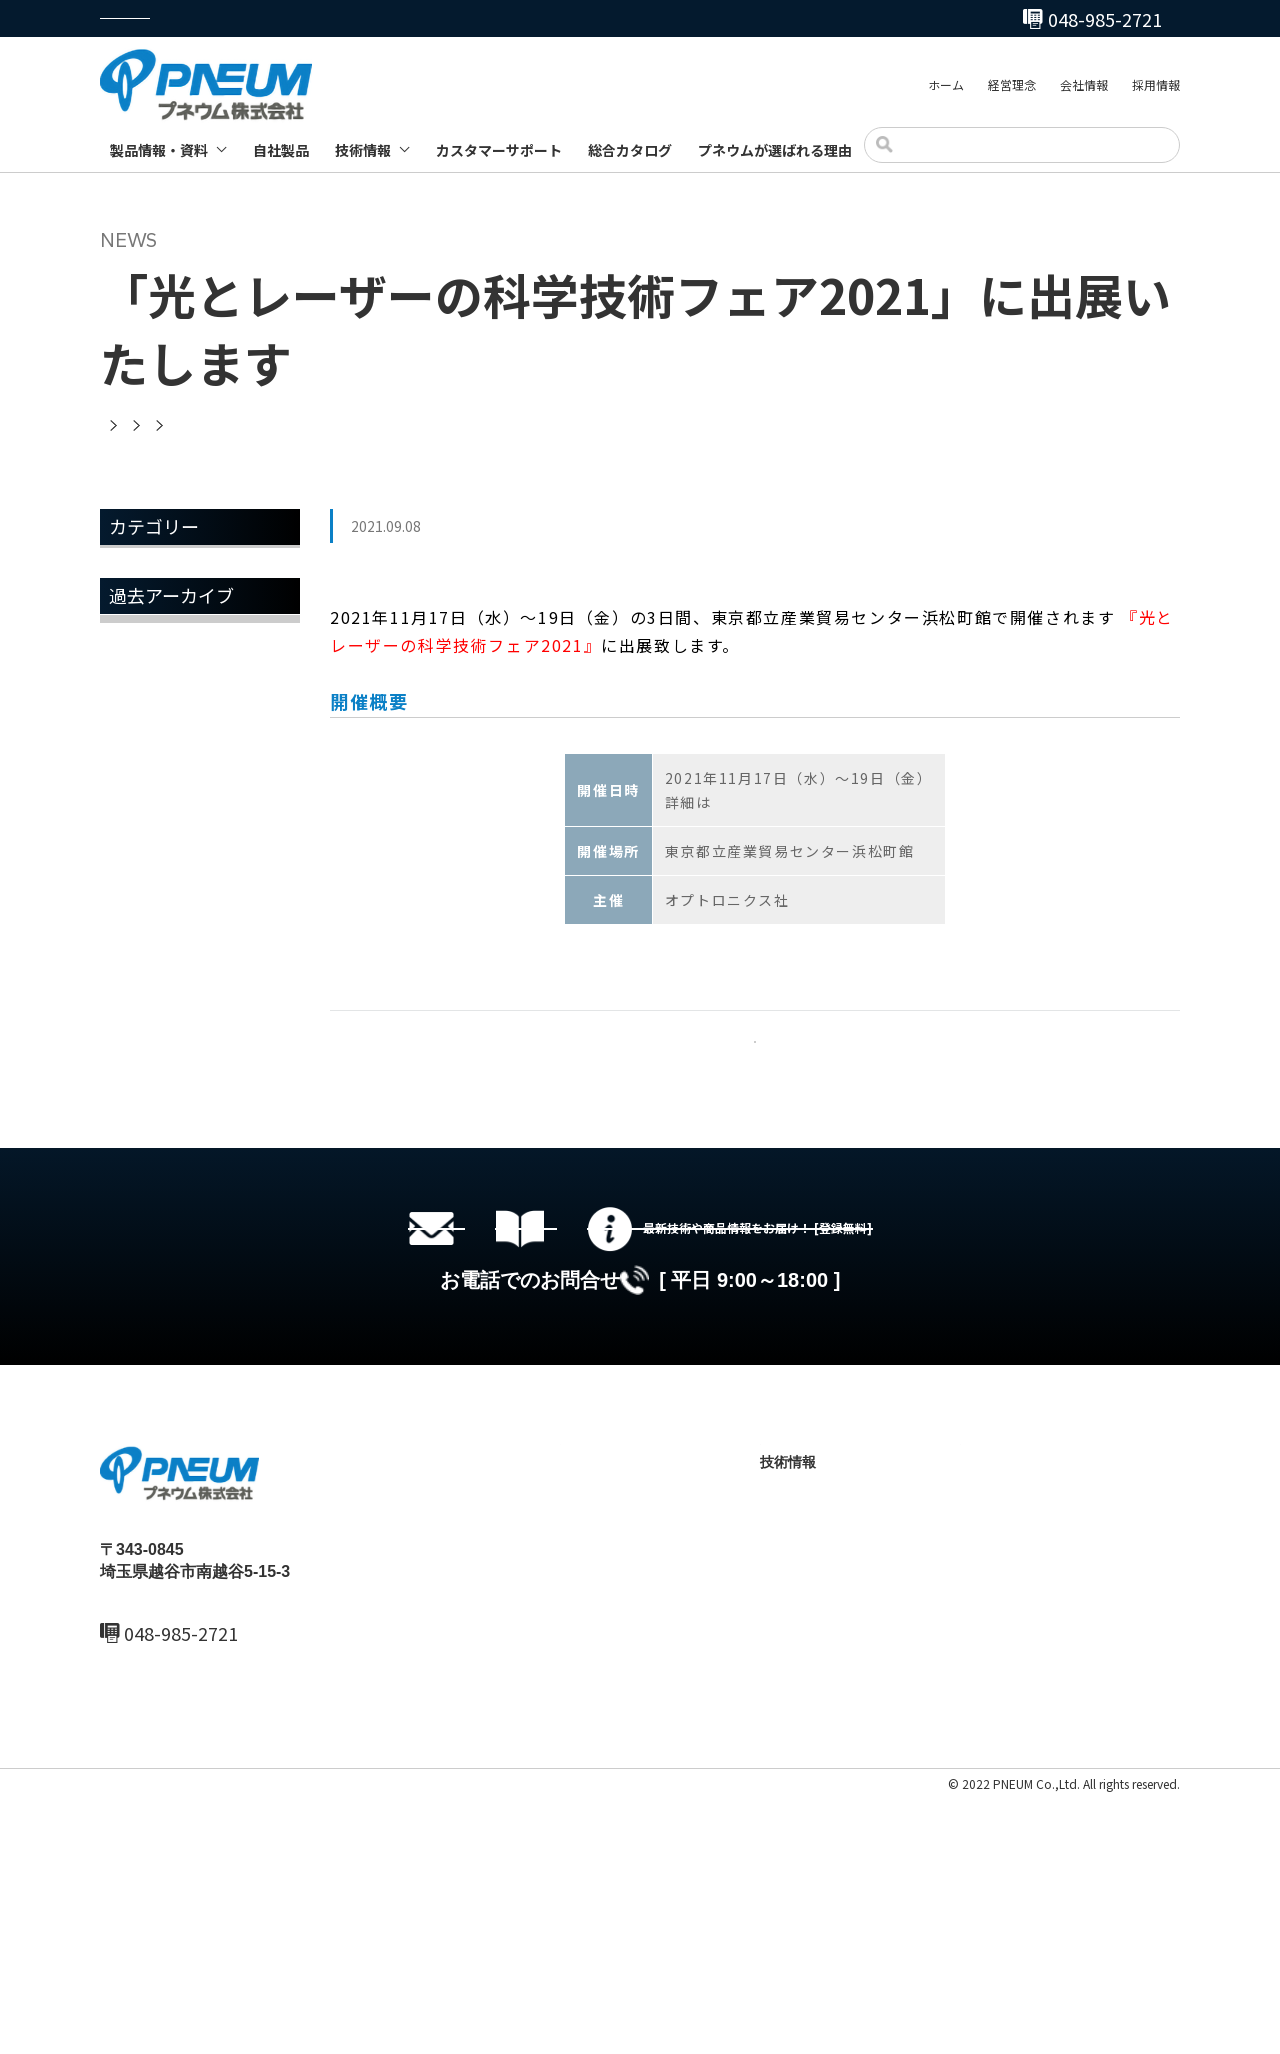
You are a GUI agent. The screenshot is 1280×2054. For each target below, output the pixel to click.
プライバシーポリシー (160, 2040)
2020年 (138, 993)
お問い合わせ (1002, 1816)
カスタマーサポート (499, 150)
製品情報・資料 (159, 150)
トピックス (152, 621)
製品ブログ (814, 1850)
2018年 (138, 1095)
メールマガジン (168, 672)
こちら (735, 802)
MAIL (144, 1914)
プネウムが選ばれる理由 (775, 150)
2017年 (138, 1146)
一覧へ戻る (755, 1066)
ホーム (946, 88)
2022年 (138, 891)
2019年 (138, 1044)
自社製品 (281, 150)
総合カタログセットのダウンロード (670, 1417)
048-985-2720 (743, 19)
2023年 (138, 840)
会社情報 (1084, 88)
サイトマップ (272, 2040)
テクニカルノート (835, 1816)
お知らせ (144, 570)
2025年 (138, 789)
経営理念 (1012, 88)
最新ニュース (602, 1748)
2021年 (138, 942)
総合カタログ (630, 150)
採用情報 (1156, 88)
